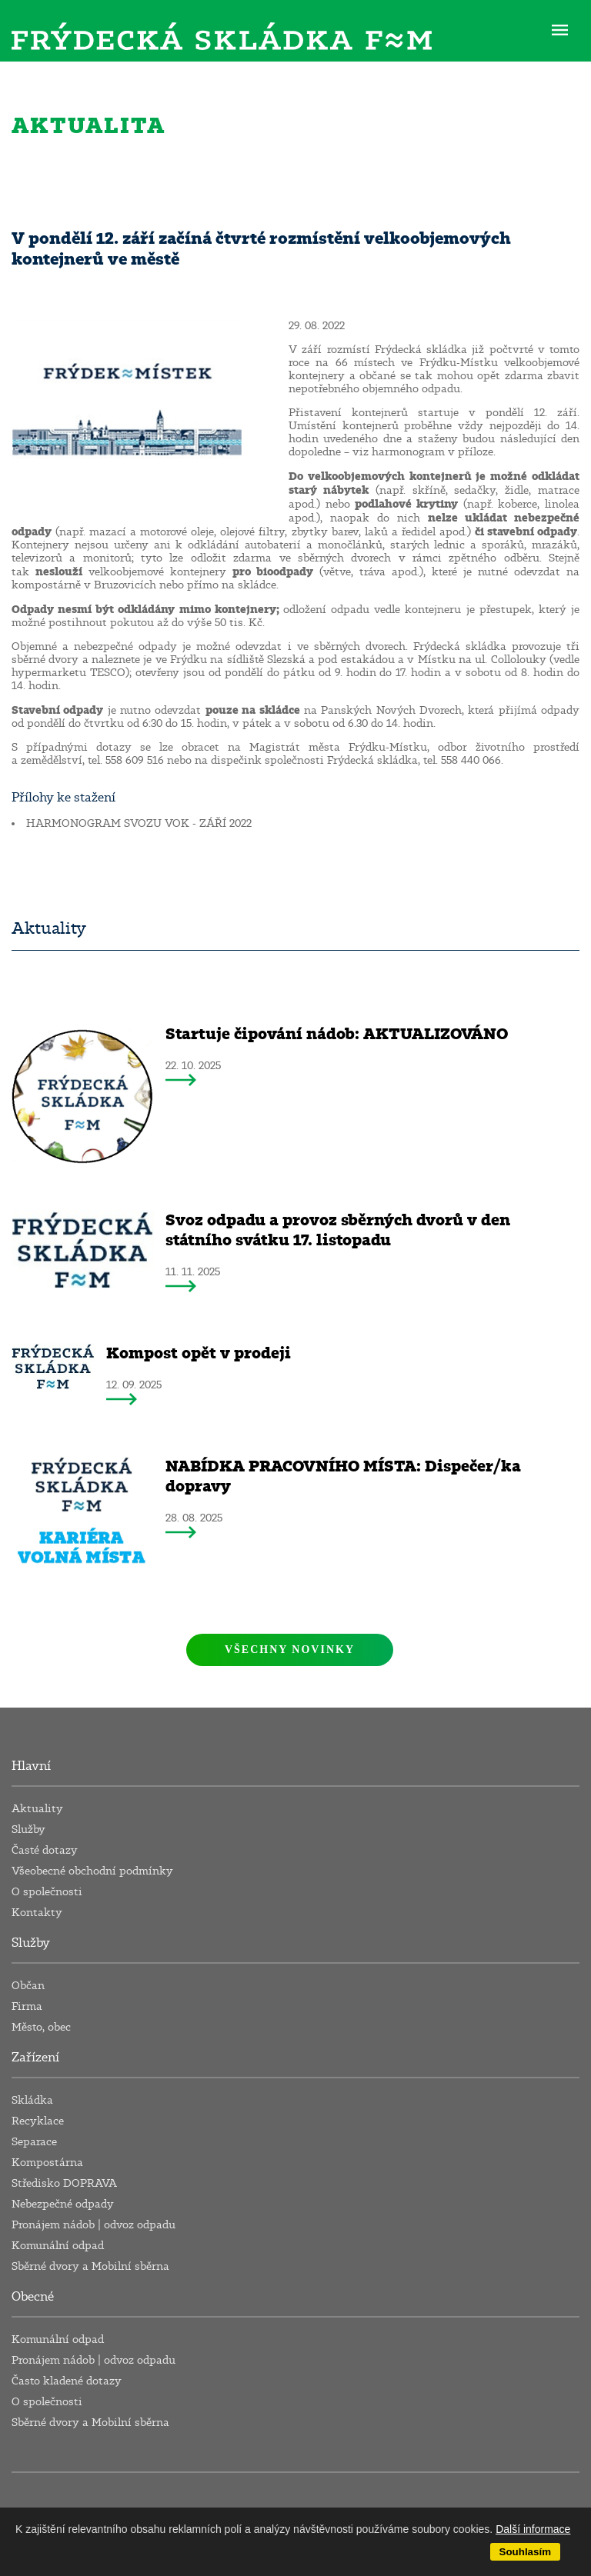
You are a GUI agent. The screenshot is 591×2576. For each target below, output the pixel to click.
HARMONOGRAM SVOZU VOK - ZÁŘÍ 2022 (139, 823)
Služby (28, 1829)
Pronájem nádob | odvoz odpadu (93, 2224)
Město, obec (41, 2027)
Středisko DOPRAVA (64, 2183)
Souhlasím (525, 2552)
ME (560, 29)
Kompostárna (47, 2162)
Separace (34, 2141)
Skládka (32, 2100)
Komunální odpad (58, 2245)
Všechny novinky (290, 1649)
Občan (28, 1985)
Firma (27, 2006)
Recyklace (38, 2121)
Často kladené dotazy (67, 2381)
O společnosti (47, 1891)
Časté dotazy (45, 1850)
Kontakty (37, 1912)
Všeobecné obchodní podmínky (92, 1871)
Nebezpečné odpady (63, 2204)
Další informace (533, 2529)
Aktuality (37, 1808)
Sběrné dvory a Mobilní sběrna (90, 2266)
